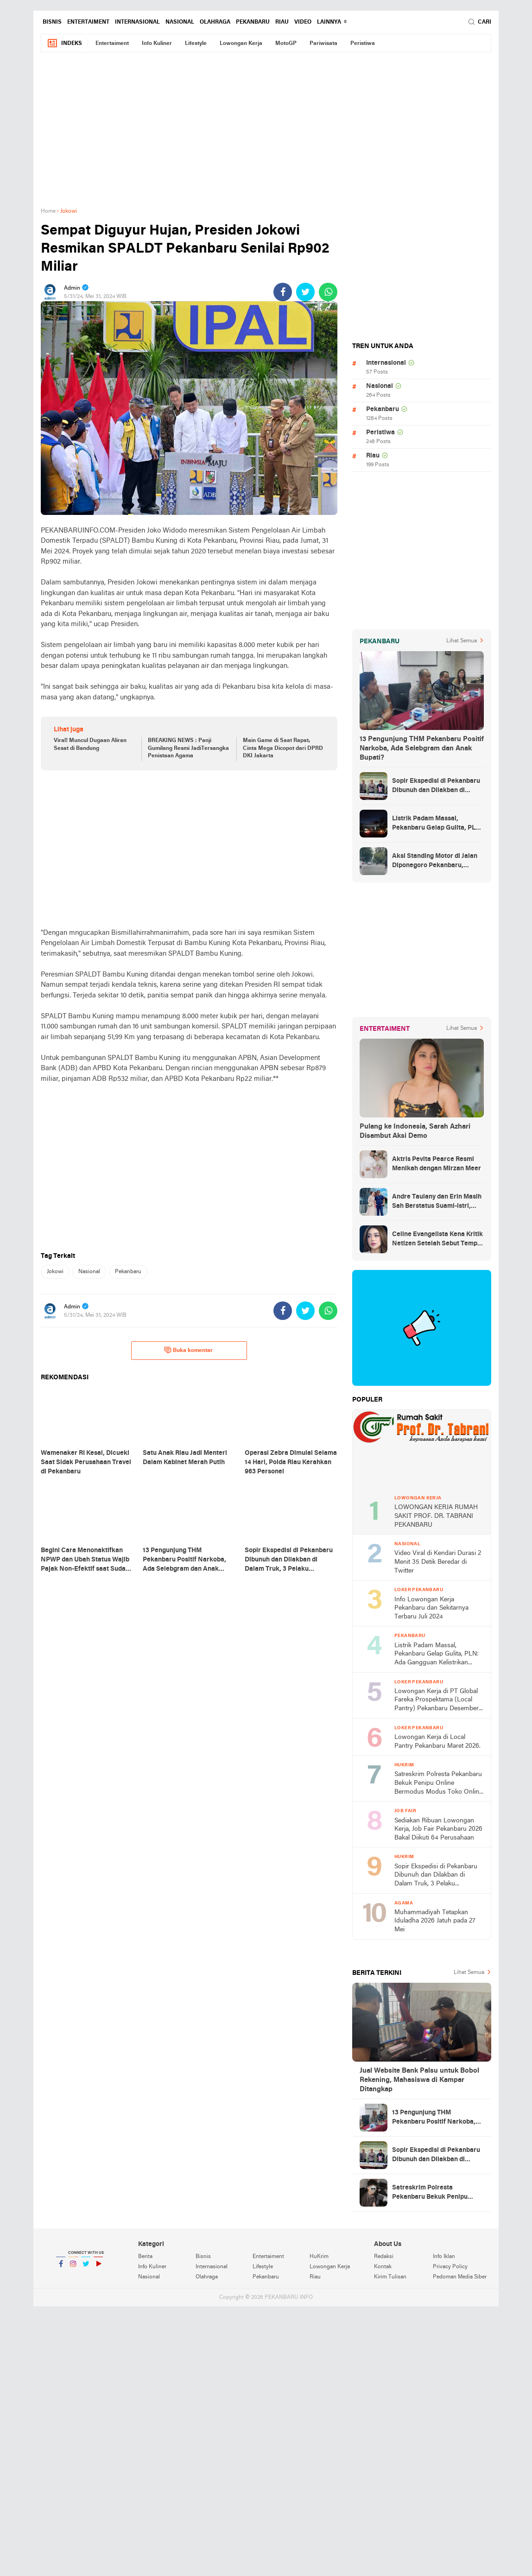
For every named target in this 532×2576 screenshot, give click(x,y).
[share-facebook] (282, 292)
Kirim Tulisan (390, 2277)
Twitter (85, 2267)
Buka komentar (188, 1350)
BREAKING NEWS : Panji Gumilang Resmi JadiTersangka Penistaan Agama (188, 748)
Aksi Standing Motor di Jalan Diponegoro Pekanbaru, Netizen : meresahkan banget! (437, 861)
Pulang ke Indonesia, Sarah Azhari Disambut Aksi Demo (415, 1131)
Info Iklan (444, 2256)
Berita (145, 2256)
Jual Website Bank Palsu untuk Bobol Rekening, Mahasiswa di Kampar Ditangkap (419, 2080)
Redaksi (383, 2256)
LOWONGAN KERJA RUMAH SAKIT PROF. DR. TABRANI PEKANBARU (436, 1516)
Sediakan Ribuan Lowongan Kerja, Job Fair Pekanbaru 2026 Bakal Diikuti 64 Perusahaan (438, 1829)
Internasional (137, 22)
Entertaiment (88, 22)
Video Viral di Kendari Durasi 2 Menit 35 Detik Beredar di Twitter (437, 1562)
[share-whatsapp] (328, 292)
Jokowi (55, 1272)
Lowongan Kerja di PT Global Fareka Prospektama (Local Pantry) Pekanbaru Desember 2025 (436, 1700)
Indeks (64, 43)
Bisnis (52, 22)
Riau (282, 22)
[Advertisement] (266, 135)
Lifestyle (196, 43)
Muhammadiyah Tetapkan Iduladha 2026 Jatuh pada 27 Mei (434, 1921)
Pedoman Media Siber (460, 2277)
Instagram (73, 2267)
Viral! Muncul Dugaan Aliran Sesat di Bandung (90, 744)
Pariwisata (323, 43)
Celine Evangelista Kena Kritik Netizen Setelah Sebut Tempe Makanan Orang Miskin (437, 1240)
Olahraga (215, 22)
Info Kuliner (157, 43)
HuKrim (319, 2256)
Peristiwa (362, 43)
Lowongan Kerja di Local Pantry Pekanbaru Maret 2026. (437, 1742)
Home (48, 211)
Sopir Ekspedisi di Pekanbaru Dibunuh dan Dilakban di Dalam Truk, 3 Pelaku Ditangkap (436, 786)
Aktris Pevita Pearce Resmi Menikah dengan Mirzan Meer (436, 1164)
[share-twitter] (305, 292)
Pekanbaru (253, 22)
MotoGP (286, 43)
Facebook (60, 2267)
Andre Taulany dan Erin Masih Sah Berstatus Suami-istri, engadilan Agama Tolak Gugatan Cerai (436, 1202)
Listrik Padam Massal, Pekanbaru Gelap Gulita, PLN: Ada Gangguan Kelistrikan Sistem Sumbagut (437, 824)
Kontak (383, 2267)
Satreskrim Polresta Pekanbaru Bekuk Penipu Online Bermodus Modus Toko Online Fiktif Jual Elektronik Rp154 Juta (438, 1783)
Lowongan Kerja (241, 43)
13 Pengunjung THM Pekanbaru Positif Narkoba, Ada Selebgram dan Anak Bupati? (422, 748)
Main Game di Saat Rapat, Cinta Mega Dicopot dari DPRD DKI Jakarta (283, 748)
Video (302, 22)
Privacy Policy (450, 2267)
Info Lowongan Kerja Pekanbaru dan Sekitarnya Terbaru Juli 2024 (431, 1608)
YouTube (98, 2267)
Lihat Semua (461, 641)
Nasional (179, 22)
